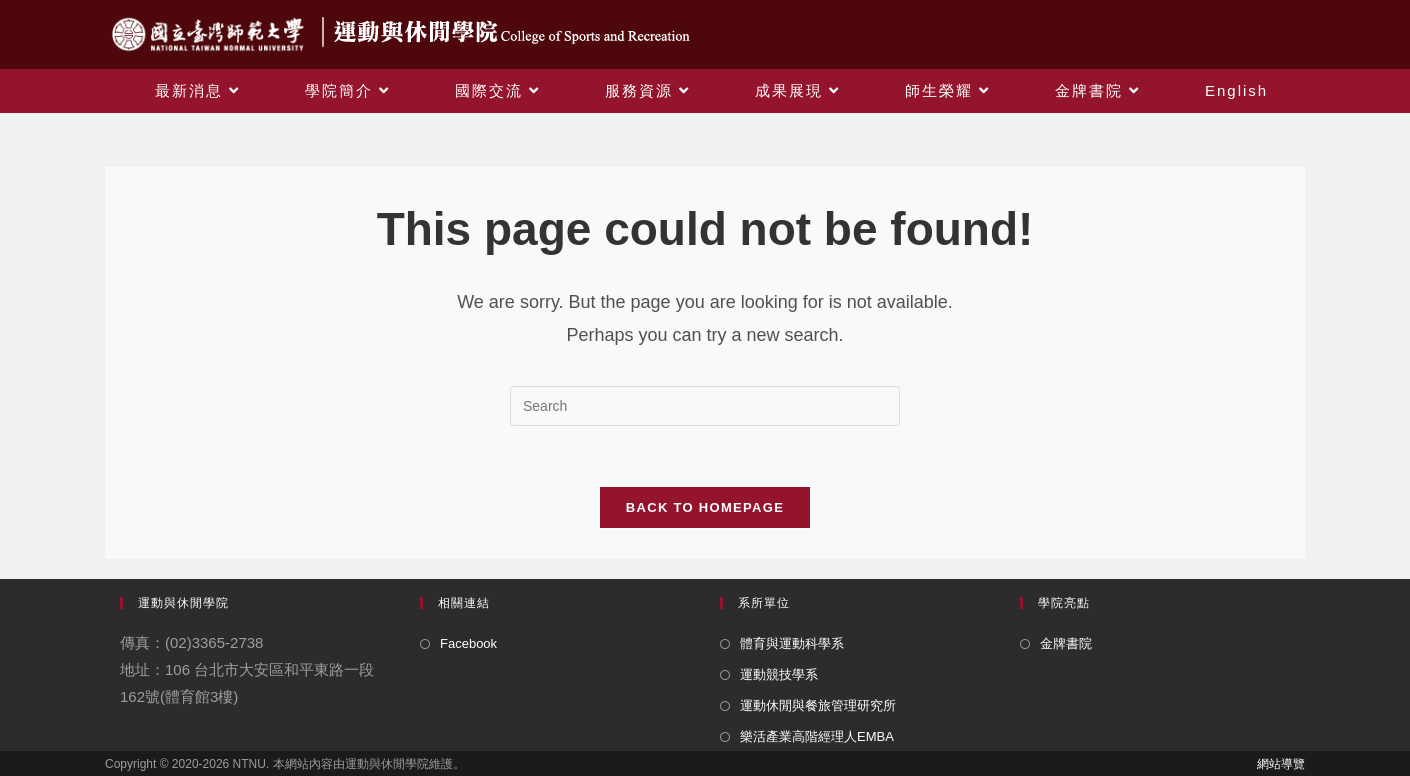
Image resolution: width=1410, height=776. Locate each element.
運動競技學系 (779, 674)
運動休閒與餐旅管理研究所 (818, 705)
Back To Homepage (705, 507)
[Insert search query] (705, 406)
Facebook (468, 643)
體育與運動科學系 (792, 643)
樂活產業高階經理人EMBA (817, 736)
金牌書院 (1066, 643)
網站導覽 (1281, 764)
